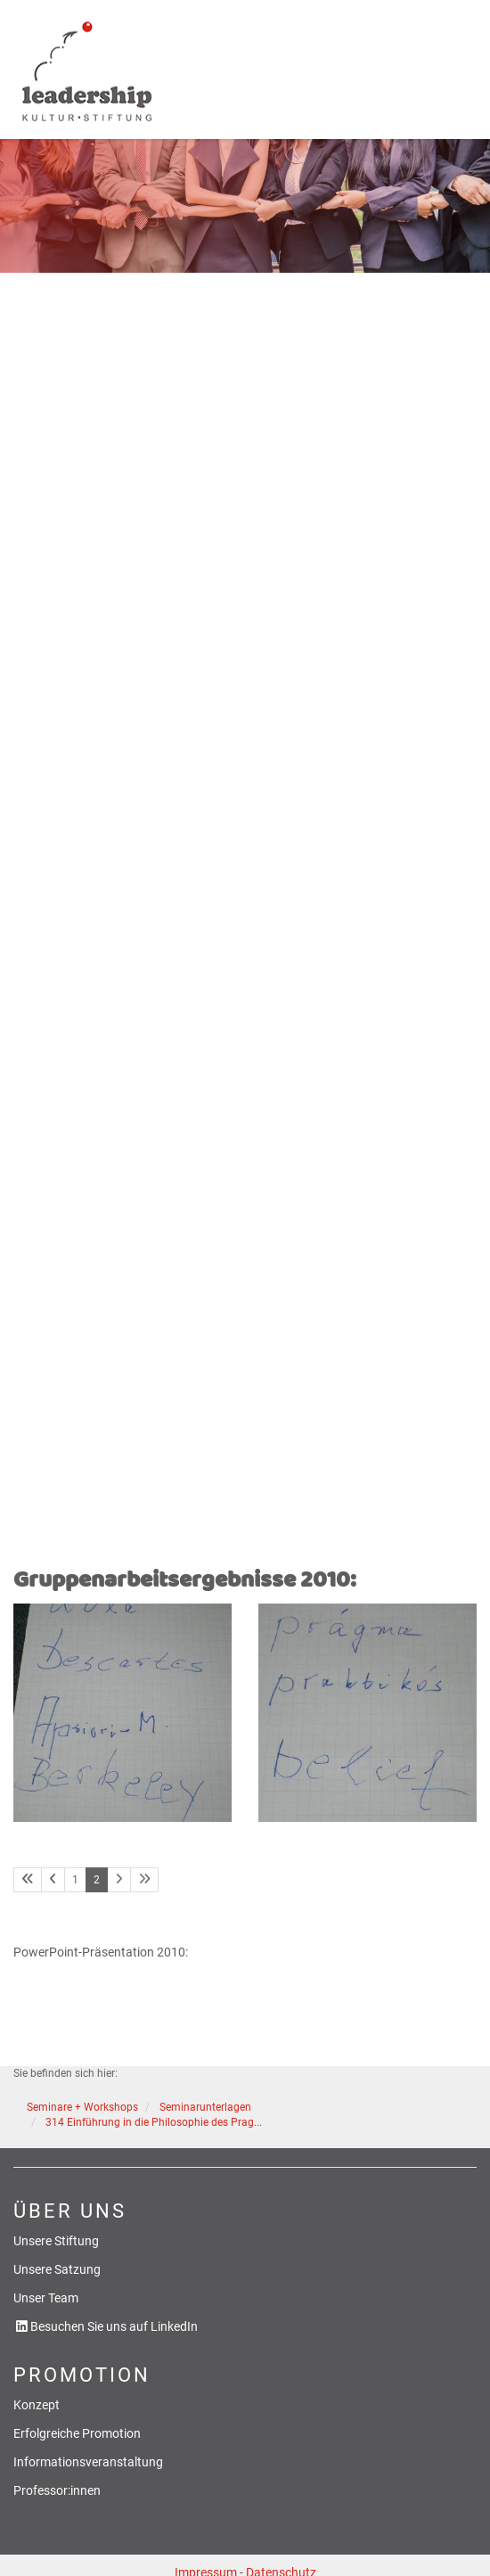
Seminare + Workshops (82, 2107)
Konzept (36, 2405)
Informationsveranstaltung (88, 2462)
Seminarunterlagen (205, 2107)
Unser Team (45, 2298)
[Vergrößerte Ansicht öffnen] (122, 1713)
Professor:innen (57, 2490)
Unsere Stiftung (56, 2241)
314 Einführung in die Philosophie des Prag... (153, 2122)
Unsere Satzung (57, 2269)
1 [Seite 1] (75, 1880)
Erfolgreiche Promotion (77, 2433)
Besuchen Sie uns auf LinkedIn (114, 2326)
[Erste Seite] (27, 1879)
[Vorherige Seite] (53, 1879)
